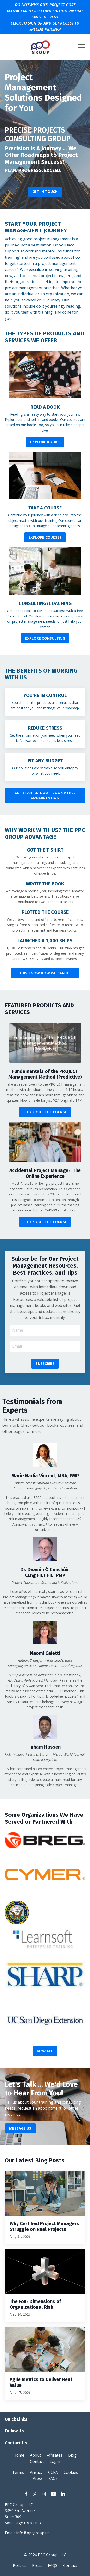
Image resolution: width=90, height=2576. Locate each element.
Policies (19, 2565)
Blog (72, 2455)
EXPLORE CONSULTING (45, 638)
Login (55, 2461)
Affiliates (54, 2455)
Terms (18, 2472)
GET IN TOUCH (45, 191)
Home (18, 2455)
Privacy (36, 2472)
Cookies (71, 2472)
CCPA (53, 2472)
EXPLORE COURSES (45, 537)
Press (38, 2478)
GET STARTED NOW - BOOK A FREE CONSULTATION (45, 795)
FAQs (53, 2478)
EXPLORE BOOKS (45, 441)
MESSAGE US (20, 2128)
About (35, 2455)
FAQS (52, 2565)
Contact (37, 2461)
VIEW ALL (45, 2051)
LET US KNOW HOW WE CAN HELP (45, 973)
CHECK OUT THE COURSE (45, 1112)
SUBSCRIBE (45, 1363)
